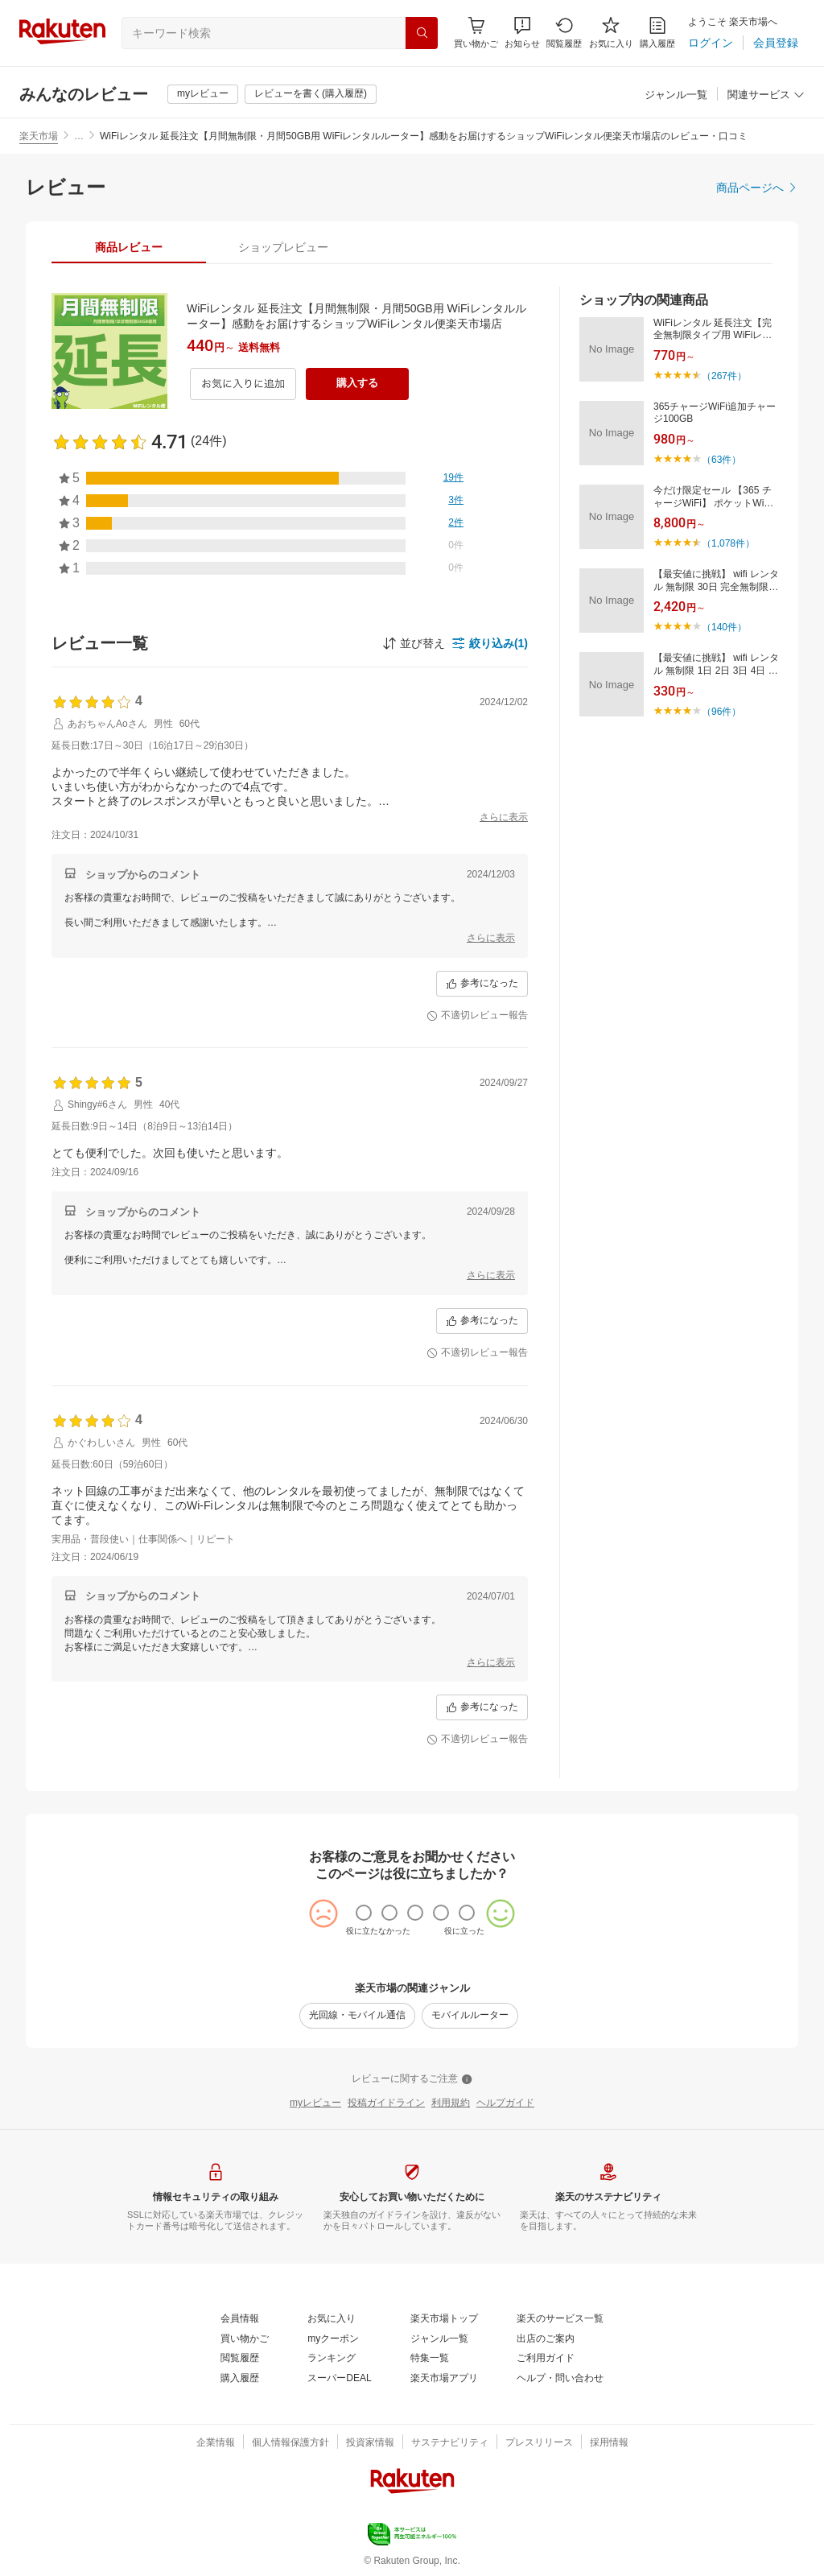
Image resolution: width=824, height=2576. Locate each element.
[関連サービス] (766, 95)
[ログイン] (710, 42)
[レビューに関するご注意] (412, 2079)
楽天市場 (38, 136)
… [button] (79, 136)
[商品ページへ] (757, 187)
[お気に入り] (611, 32)
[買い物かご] (244, 2339)
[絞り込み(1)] (489, 643)
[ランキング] (331, 2358)
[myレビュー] (202, 94)
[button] (522, 32)
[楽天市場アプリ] (444, 2378)
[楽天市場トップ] (444, 2319)
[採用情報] (609, 2443)
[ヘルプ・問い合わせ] (560, 2378)
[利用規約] (450, 2103)
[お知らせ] (522, 32)
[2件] (456, 523)
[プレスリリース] (539, 2443)
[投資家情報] (370, 2443)
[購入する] (357, 384)
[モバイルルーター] (470, 2016)
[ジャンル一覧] (676, 95)
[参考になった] (482, 984)
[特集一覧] (429, 2358)
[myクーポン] (333, 2339)
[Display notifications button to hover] (476, 32)
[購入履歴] (657, 32)
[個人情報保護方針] (290, 2443)
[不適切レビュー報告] (477, 1015)
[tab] (129, 247)
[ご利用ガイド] (546, 2358)
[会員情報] (239, 2319)
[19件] (453, 478)
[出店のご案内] (546, 2339)
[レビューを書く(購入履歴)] (311, 94)
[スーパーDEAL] (339, 2378)
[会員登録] (775, 42)
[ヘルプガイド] (505, 2103)
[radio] (364, 1913)
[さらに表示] (504, 817)
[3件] (456, 500)
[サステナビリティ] (449, 2443)
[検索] (422, 33)
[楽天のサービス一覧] (560, 2319)
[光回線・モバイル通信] (357, 2016)
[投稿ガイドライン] (386, 2103)
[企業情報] (215, 2443)
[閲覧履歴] (564, 32)
